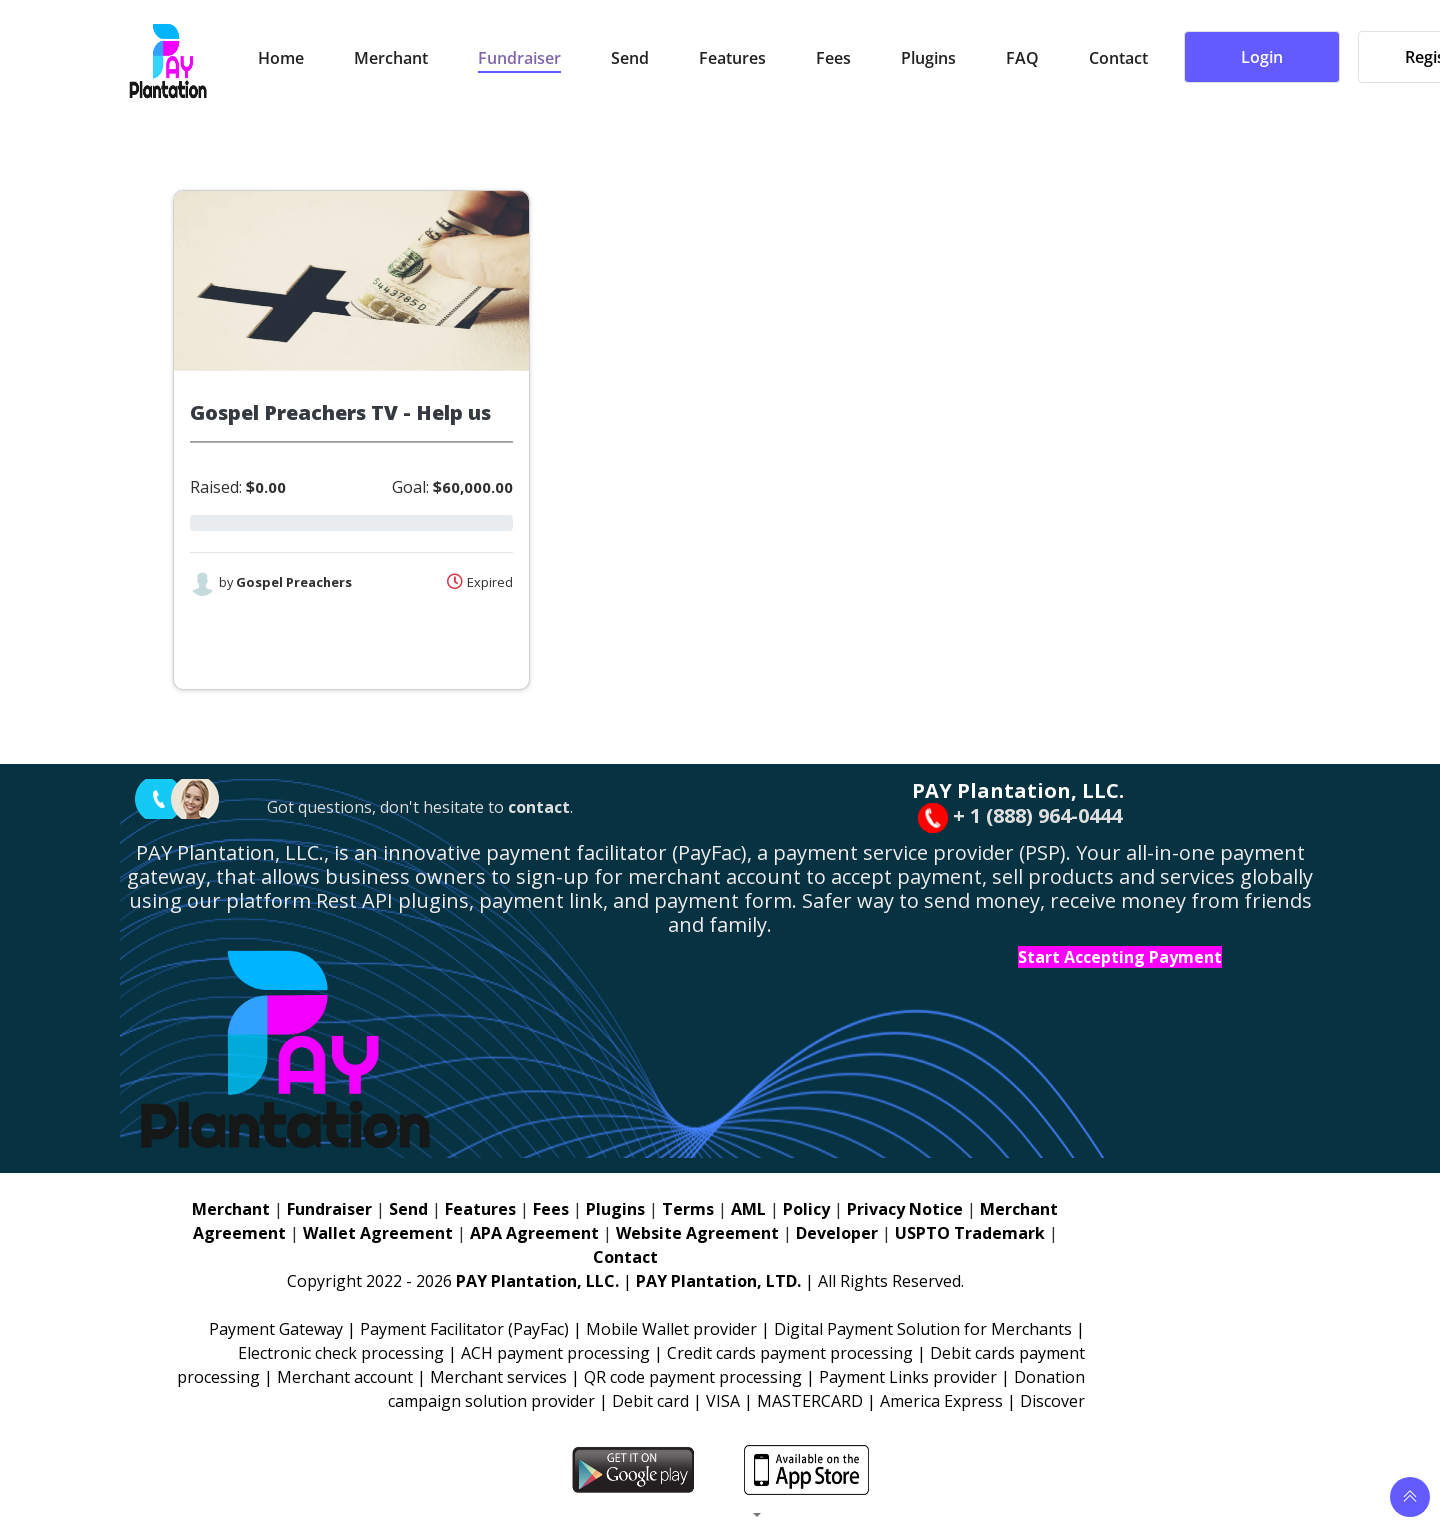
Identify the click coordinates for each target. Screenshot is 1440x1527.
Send (630, 59)
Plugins (928, 59)
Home (281, 59)
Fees (833, 59)
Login (1262, 58)
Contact (1118, 59)
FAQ (1022, 59)
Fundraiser (519, 59)
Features (732, 59)
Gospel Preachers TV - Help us (340, 413)
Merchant (391, 59)
